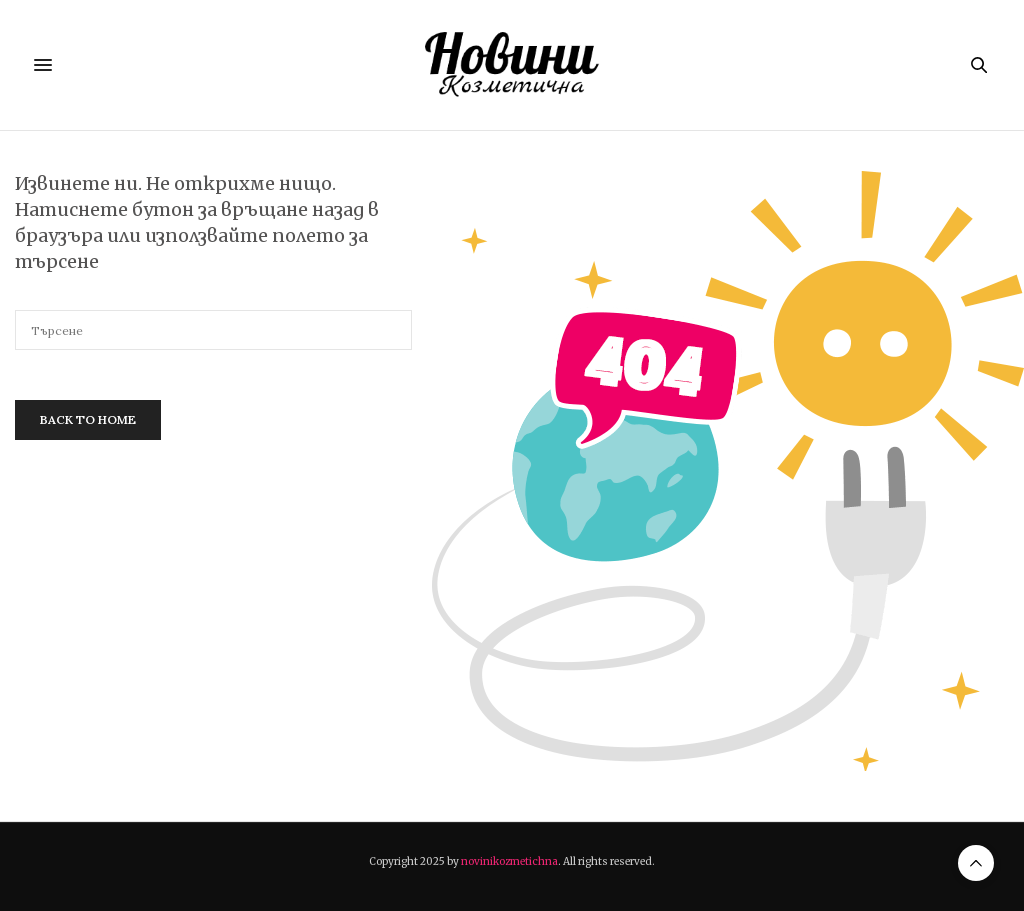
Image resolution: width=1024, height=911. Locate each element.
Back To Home (88, 419)
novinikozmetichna (509, 861)
